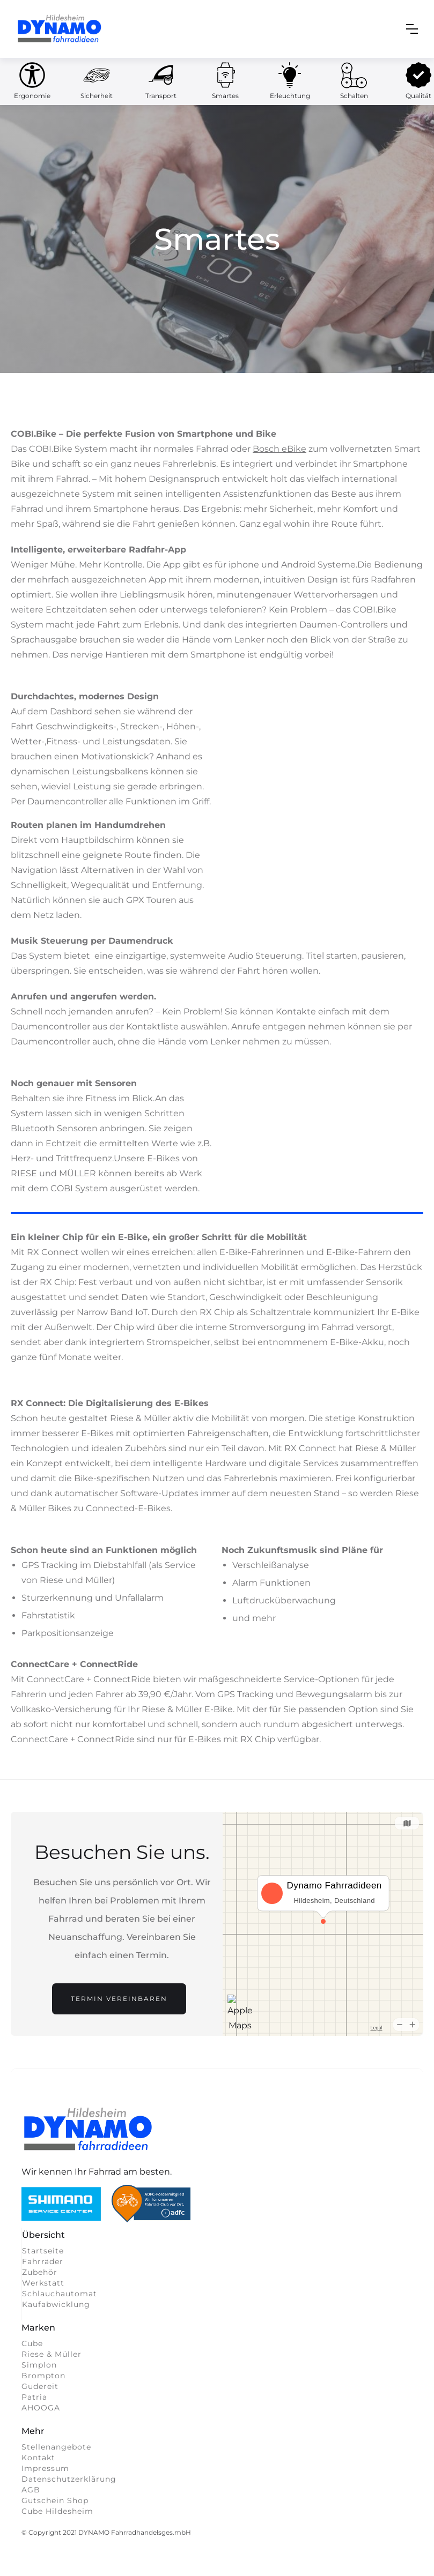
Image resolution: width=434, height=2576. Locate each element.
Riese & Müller (51, 2354)
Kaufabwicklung (56, 2304)
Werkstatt (43, 2283)
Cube (32, 2343)
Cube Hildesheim (57, 2511)
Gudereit (39, 2386)
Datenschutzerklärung (68, 2479)
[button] (412, 29)
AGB (30, 2490)
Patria (34, 2397)
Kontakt (38, 2457)
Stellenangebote (56, 2447)
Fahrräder (42, 2261)
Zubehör (39, 2272)
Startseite (43, 2251)
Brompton (43, 2375)
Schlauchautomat (59, 2293)
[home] (60, 28)
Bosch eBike (279, 449)
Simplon (39, 2365)
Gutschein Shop (55, 2500)
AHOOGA (40, 2408)
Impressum (45, 2468)
